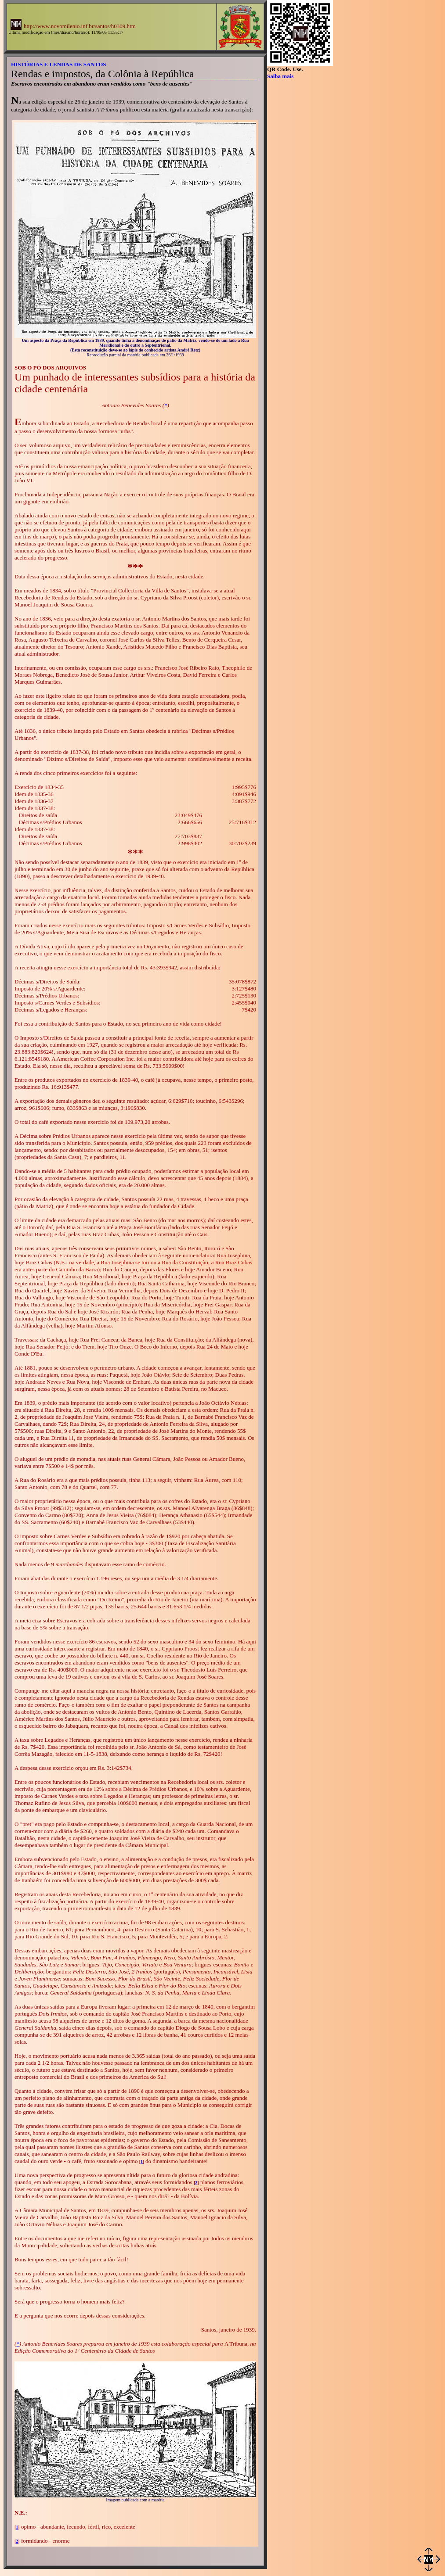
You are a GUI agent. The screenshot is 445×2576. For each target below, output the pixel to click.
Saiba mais (280, 76)
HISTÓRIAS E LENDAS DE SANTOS (58, 64)
